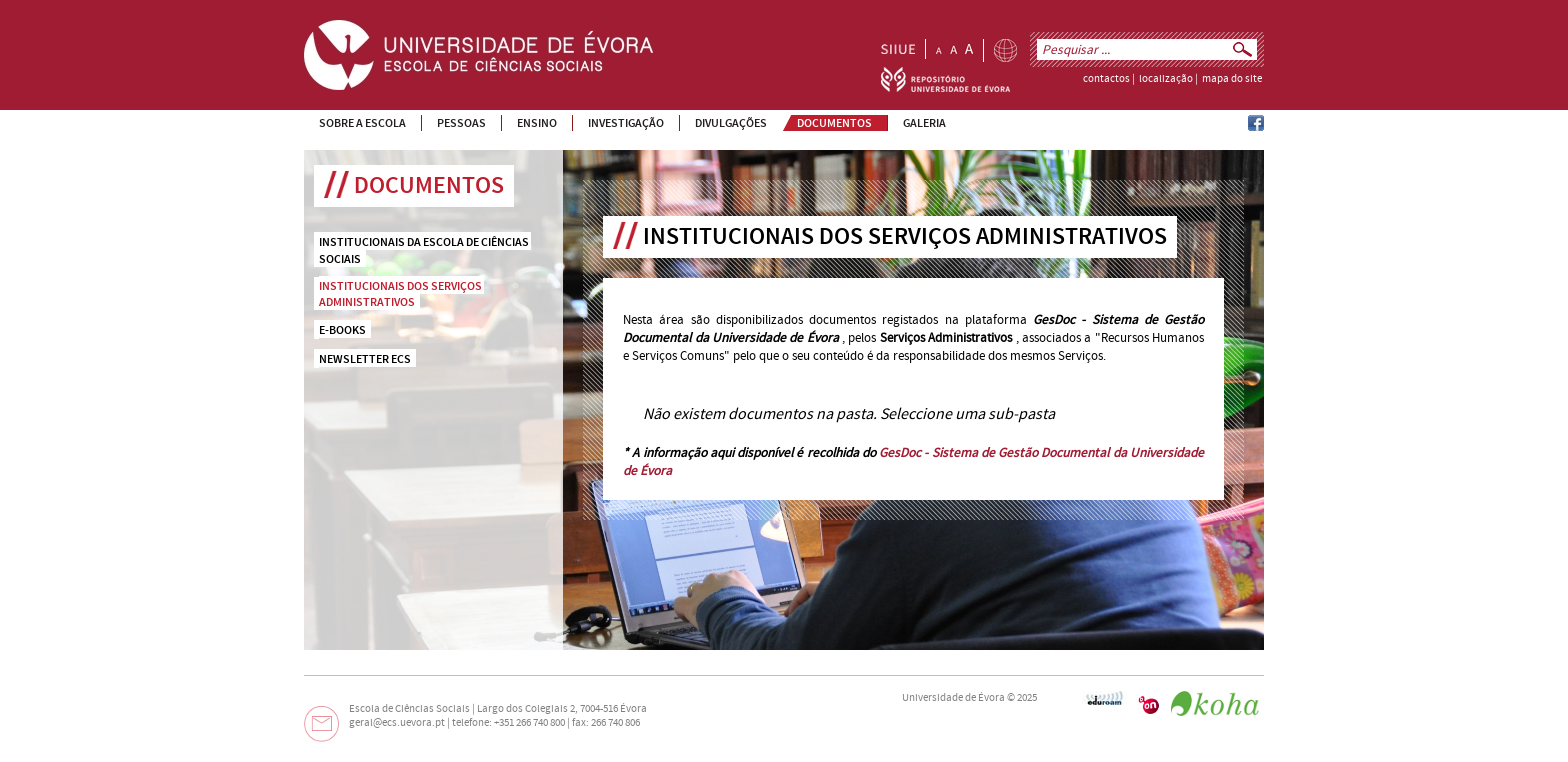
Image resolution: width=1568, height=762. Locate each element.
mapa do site (1232, 79)
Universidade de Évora (953, 698)
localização (1166, 79)
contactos (1106, 79)
